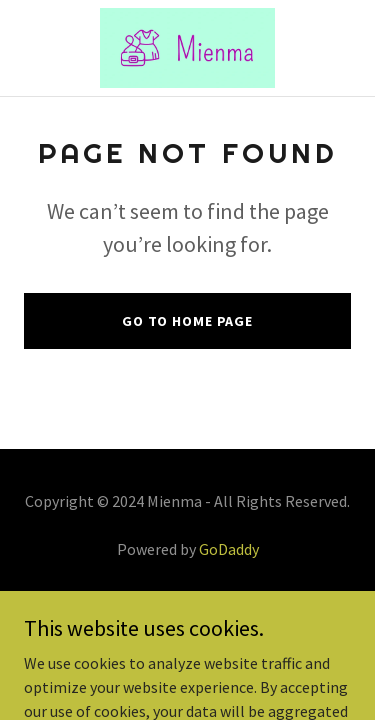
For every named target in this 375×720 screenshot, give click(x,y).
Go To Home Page (187, 321)
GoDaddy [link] (229, 549)
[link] (187, 48)
